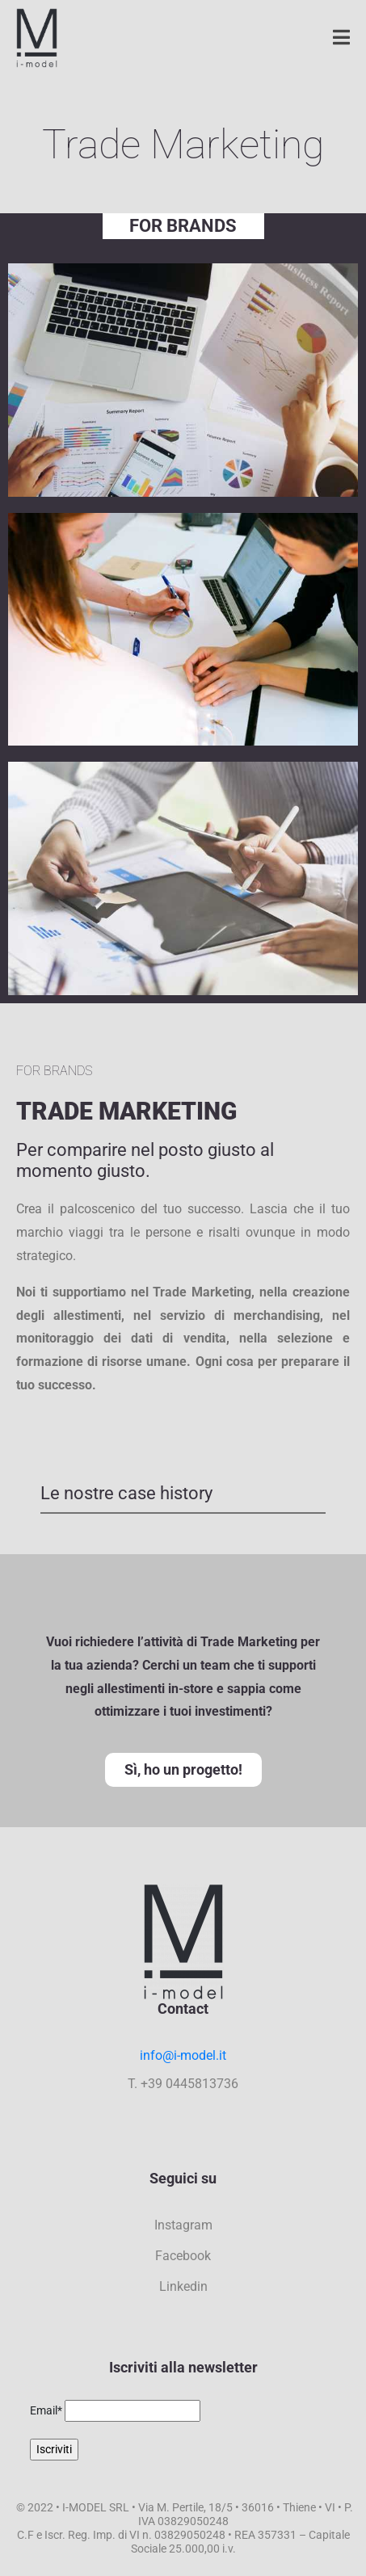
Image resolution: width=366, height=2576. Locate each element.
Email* (46, 2410)
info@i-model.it (183, 2055)
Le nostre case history (126, 1493)
